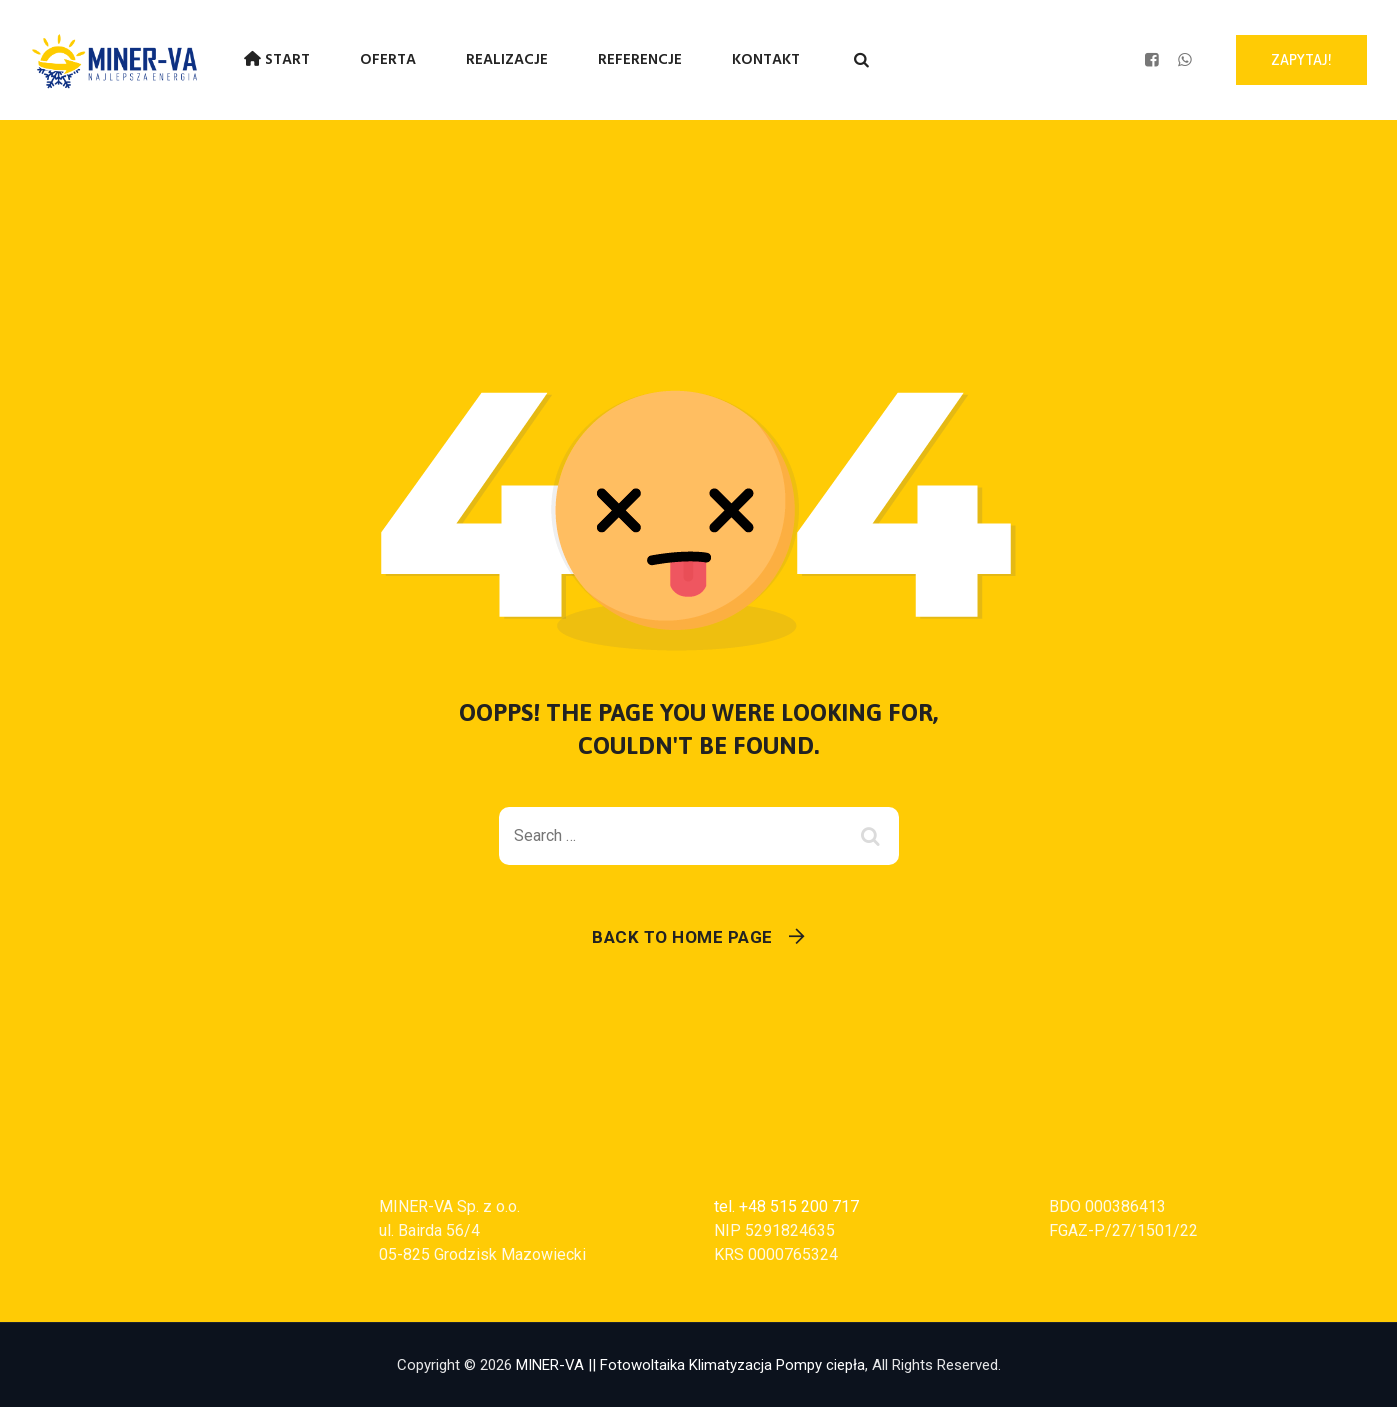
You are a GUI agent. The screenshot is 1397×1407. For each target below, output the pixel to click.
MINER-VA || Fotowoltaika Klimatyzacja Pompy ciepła (690, 1365)
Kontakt (766, 60)
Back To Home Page (682, 937)
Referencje (640, 60)
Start (277, 60)
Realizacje (507, 60)
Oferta (388, 60)
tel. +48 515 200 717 (786, 1206)
